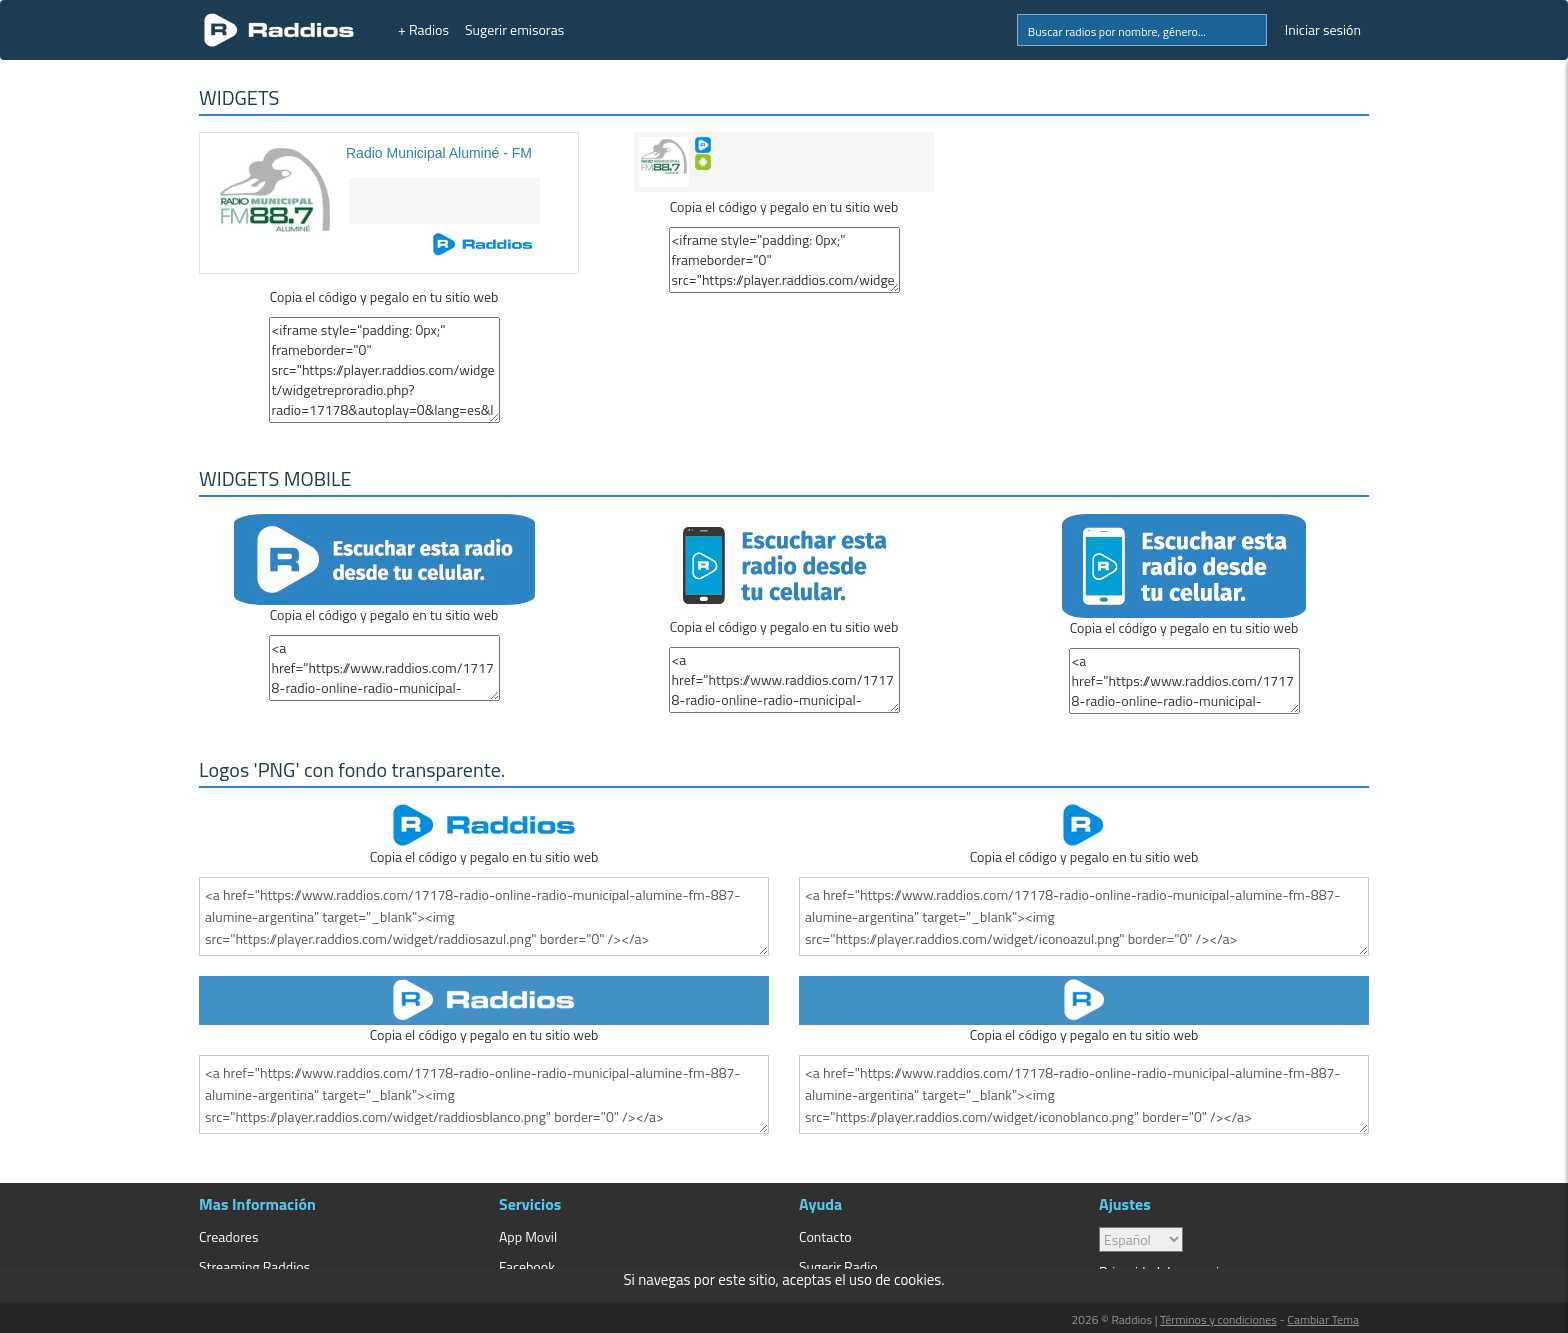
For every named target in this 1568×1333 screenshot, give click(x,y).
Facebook (527, 1266)
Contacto (825, 1236)
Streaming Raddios (254, 1266)
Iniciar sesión (1323, 29)
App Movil (528, 1236)
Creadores (228, 1236)
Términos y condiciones (1218, 1319)
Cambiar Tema (1323, 1319)
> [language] (1141, 1239)
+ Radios (423, 29)
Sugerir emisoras (514, 29)
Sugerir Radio (838, 1266)
